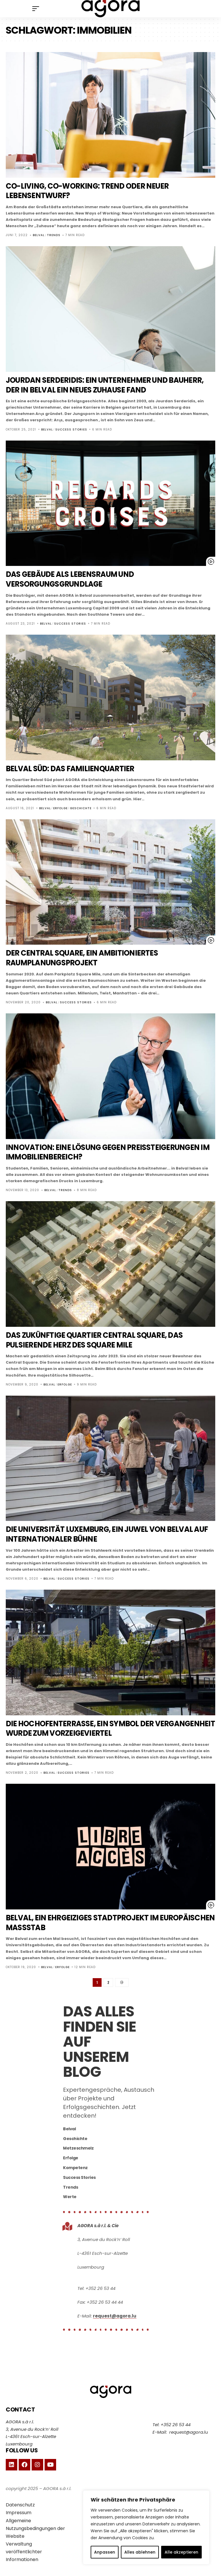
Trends (53, 235)
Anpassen (104, 2552)
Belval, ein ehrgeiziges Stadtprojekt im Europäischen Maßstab (89, 1922)
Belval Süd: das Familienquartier (77, 768)
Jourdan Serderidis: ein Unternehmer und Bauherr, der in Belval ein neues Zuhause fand (104, 384)
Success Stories (71, 429)
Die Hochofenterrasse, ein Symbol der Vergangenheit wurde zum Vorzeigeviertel (97, 1728)
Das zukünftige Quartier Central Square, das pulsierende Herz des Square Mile (104, 1339)
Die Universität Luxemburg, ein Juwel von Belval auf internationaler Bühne (109, 1534)
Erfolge (60, 808)
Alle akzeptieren (181, 2552)
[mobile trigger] (37, 8)
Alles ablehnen (139, 2552)
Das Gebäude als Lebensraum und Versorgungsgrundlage (77, 579)
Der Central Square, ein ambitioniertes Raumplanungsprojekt (89, 957)
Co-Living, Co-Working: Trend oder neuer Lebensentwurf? (95, 190)
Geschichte (81, 808)
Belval (39, 235)
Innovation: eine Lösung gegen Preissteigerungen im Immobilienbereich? (93, 1152)
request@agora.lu (114, 2317)
